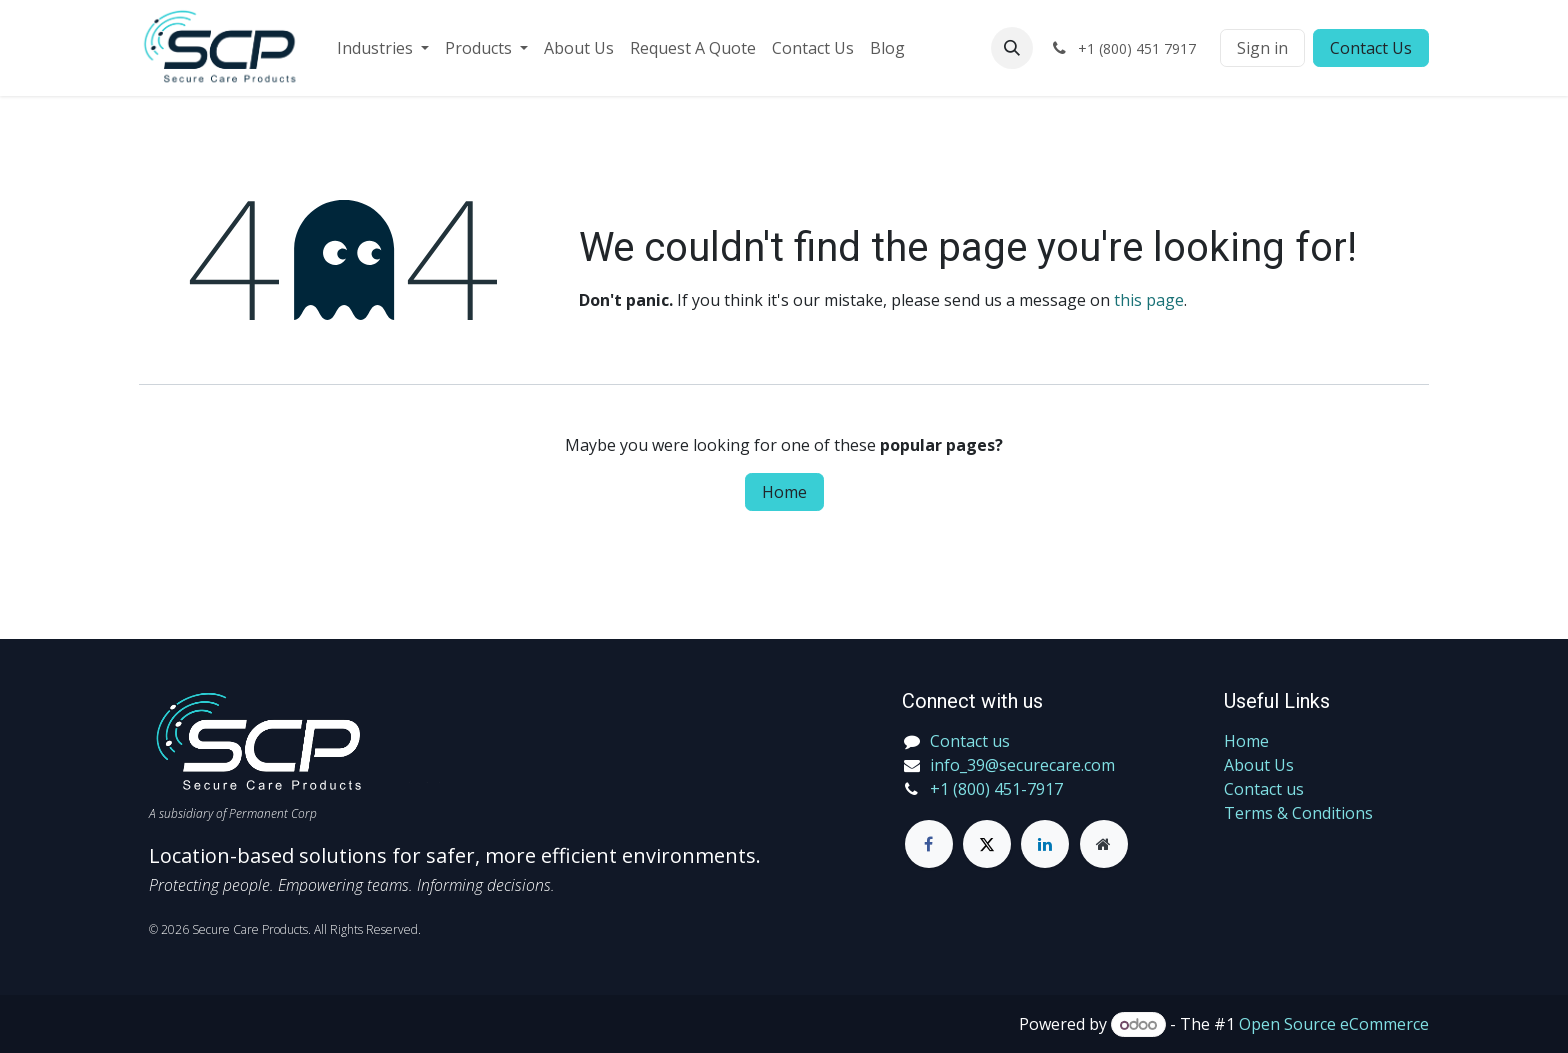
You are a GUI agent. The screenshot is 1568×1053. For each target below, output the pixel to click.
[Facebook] (929, 844)
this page (1149, 300)
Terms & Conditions (1298, 813)
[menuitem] (383, 48)
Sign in (1262, 48)
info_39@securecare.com (1022, 765)
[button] (1012, 48)
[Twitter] (987, 844)
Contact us (1264, 789)
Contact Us (1371, 48)
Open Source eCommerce (1334, 1024)
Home (784, 492)
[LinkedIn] (1045, 844)
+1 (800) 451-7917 (996, 789)
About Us (1259, 765)
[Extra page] (1104, 844)
